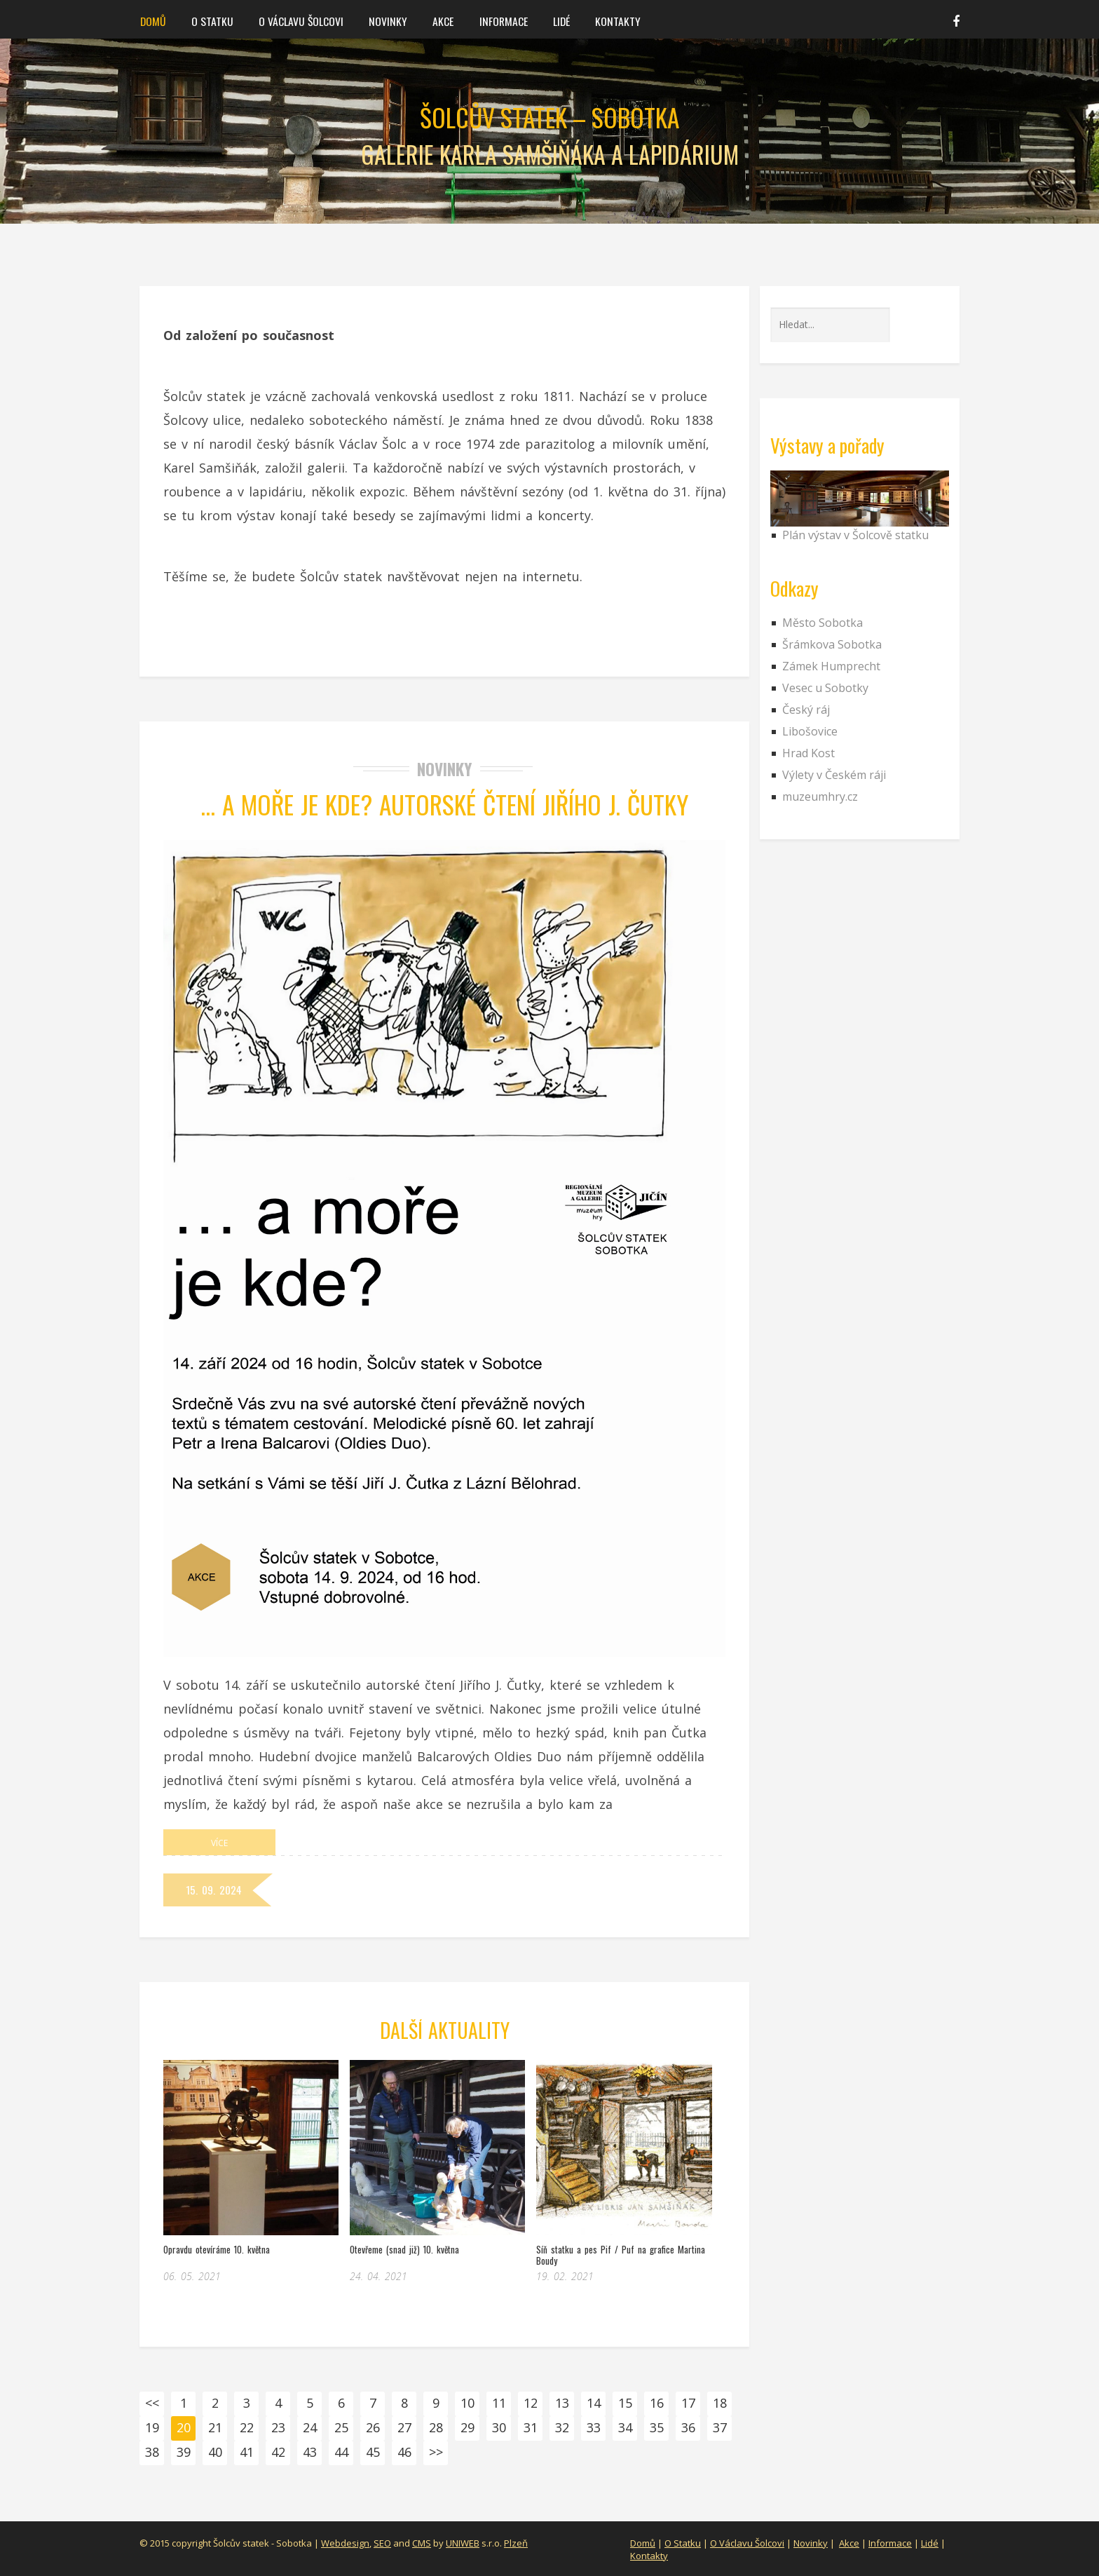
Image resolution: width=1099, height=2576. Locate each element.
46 (404, 2451)
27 (404, 2427)
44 (341, 2451)
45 (373, 2451)
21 (215, 2427)
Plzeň (516, 2543)
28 (436, 2427)
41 (247, 2451)
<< (152, 2402)
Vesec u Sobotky (825, 688)
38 (152, 2451)
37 (720, 2427)
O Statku (682, 2543)
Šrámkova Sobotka (832, 644)
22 (247, 2427)
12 (531, 2402)
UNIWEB (462, 2543)
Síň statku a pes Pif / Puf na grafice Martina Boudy (620, 2254)
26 (373, 2427)
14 (594, 2402)
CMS (421, 2543)
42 (278, 2451)
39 (184, 2451)
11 (499, 2402)
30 (499, 2427)
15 (625, 2402)
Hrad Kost (808, 753)
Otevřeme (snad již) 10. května (404, 2249)
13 (562, 2402)
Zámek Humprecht (831, 666)
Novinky (384, 20)
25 (341, 2427)
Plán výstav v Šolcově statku (855, 535)
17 (688, 2402)
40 (215, 2451)
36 (688, 2427)
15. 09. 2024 (215, 1888)
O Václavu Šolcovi (298, 20)
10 (467, 2402)
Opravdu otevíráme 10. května (216, 2249)
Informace (496, 20)
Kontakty (609, 20)
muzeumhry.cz (820, 796)
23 (278, 2427)
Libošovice (810, 731)
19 (152, 2427)
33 (594, 2427)
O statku (211, 20)
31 (531, 2427)
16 (657, 2402)
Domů (152, 20)
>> (436, 2451)
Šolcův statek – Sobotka (549, 116)
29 (467, 2427)
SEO (382, 2543)
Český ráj (806, 709)
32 (562, 2427)
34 (625, 2427)
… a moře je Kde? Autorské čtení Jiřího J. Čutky (444, 804)
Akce (438, 20)
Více (219, 1842)
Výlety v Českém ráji (834, 774)
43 (310, 2451)
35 (657, 2427)
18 (720, 2402)
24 (310, 2427)
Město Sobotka (822, 622)
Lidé (554, 20)
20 (184, 2427)
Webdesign (345, 2543)
